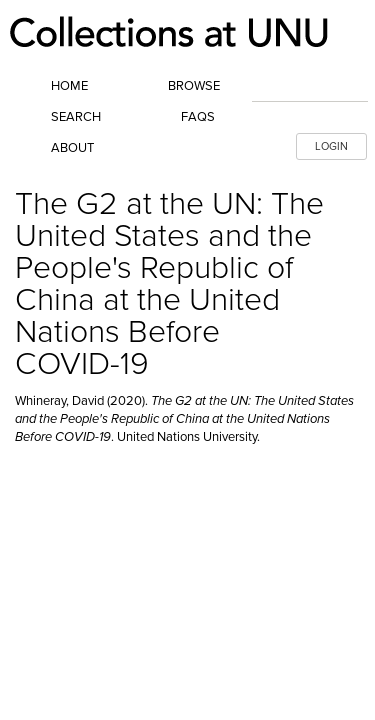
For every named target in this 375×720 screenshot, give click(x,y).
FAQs (198, 117)
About (72, 148)
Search (76, 117)
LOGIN (331, 146)
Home (69, 86)
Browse (194, 86)
